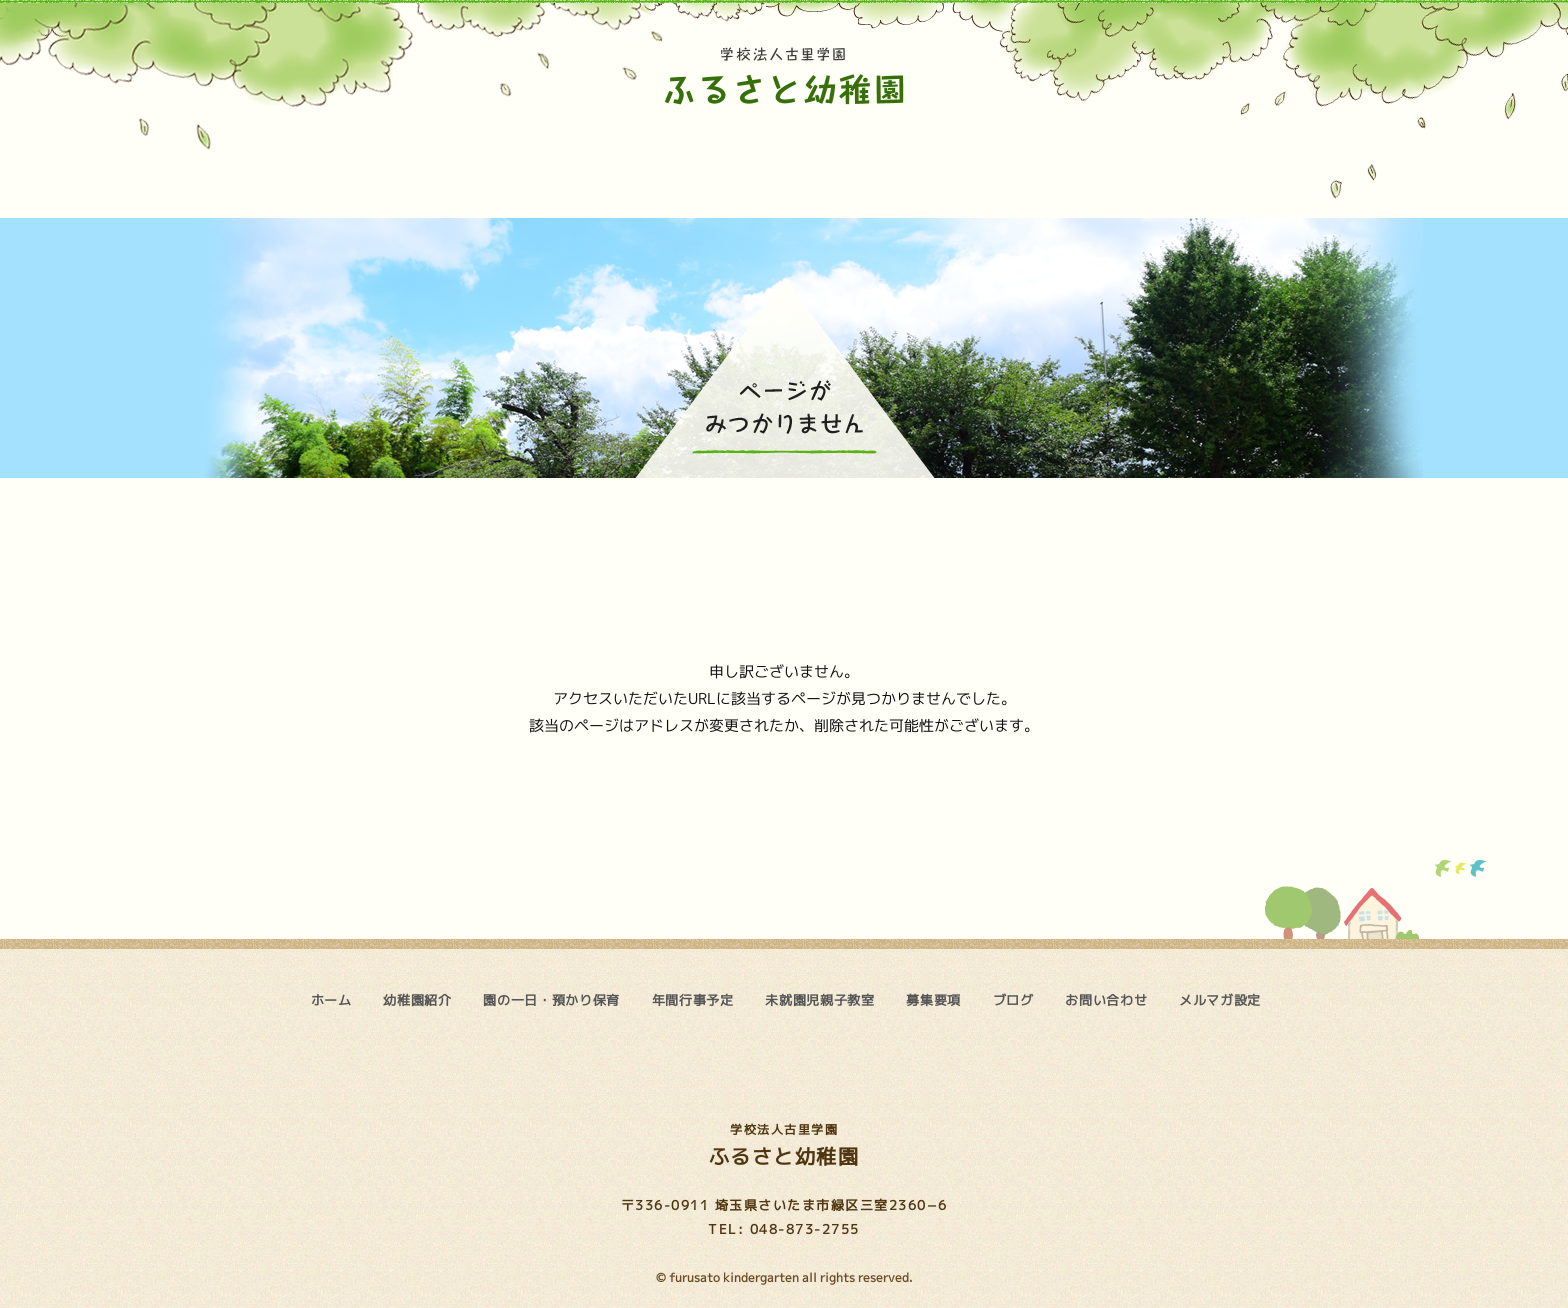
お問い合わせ (1241, 163)
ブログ (1110, 163)
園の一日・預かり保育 (589, 163)
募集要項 (997, 163)
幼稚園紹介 (440, 163)
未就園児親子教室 (879, 163)
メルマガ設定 (1220, 1000)
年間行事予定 (740, 163)
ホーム (308, 163)
